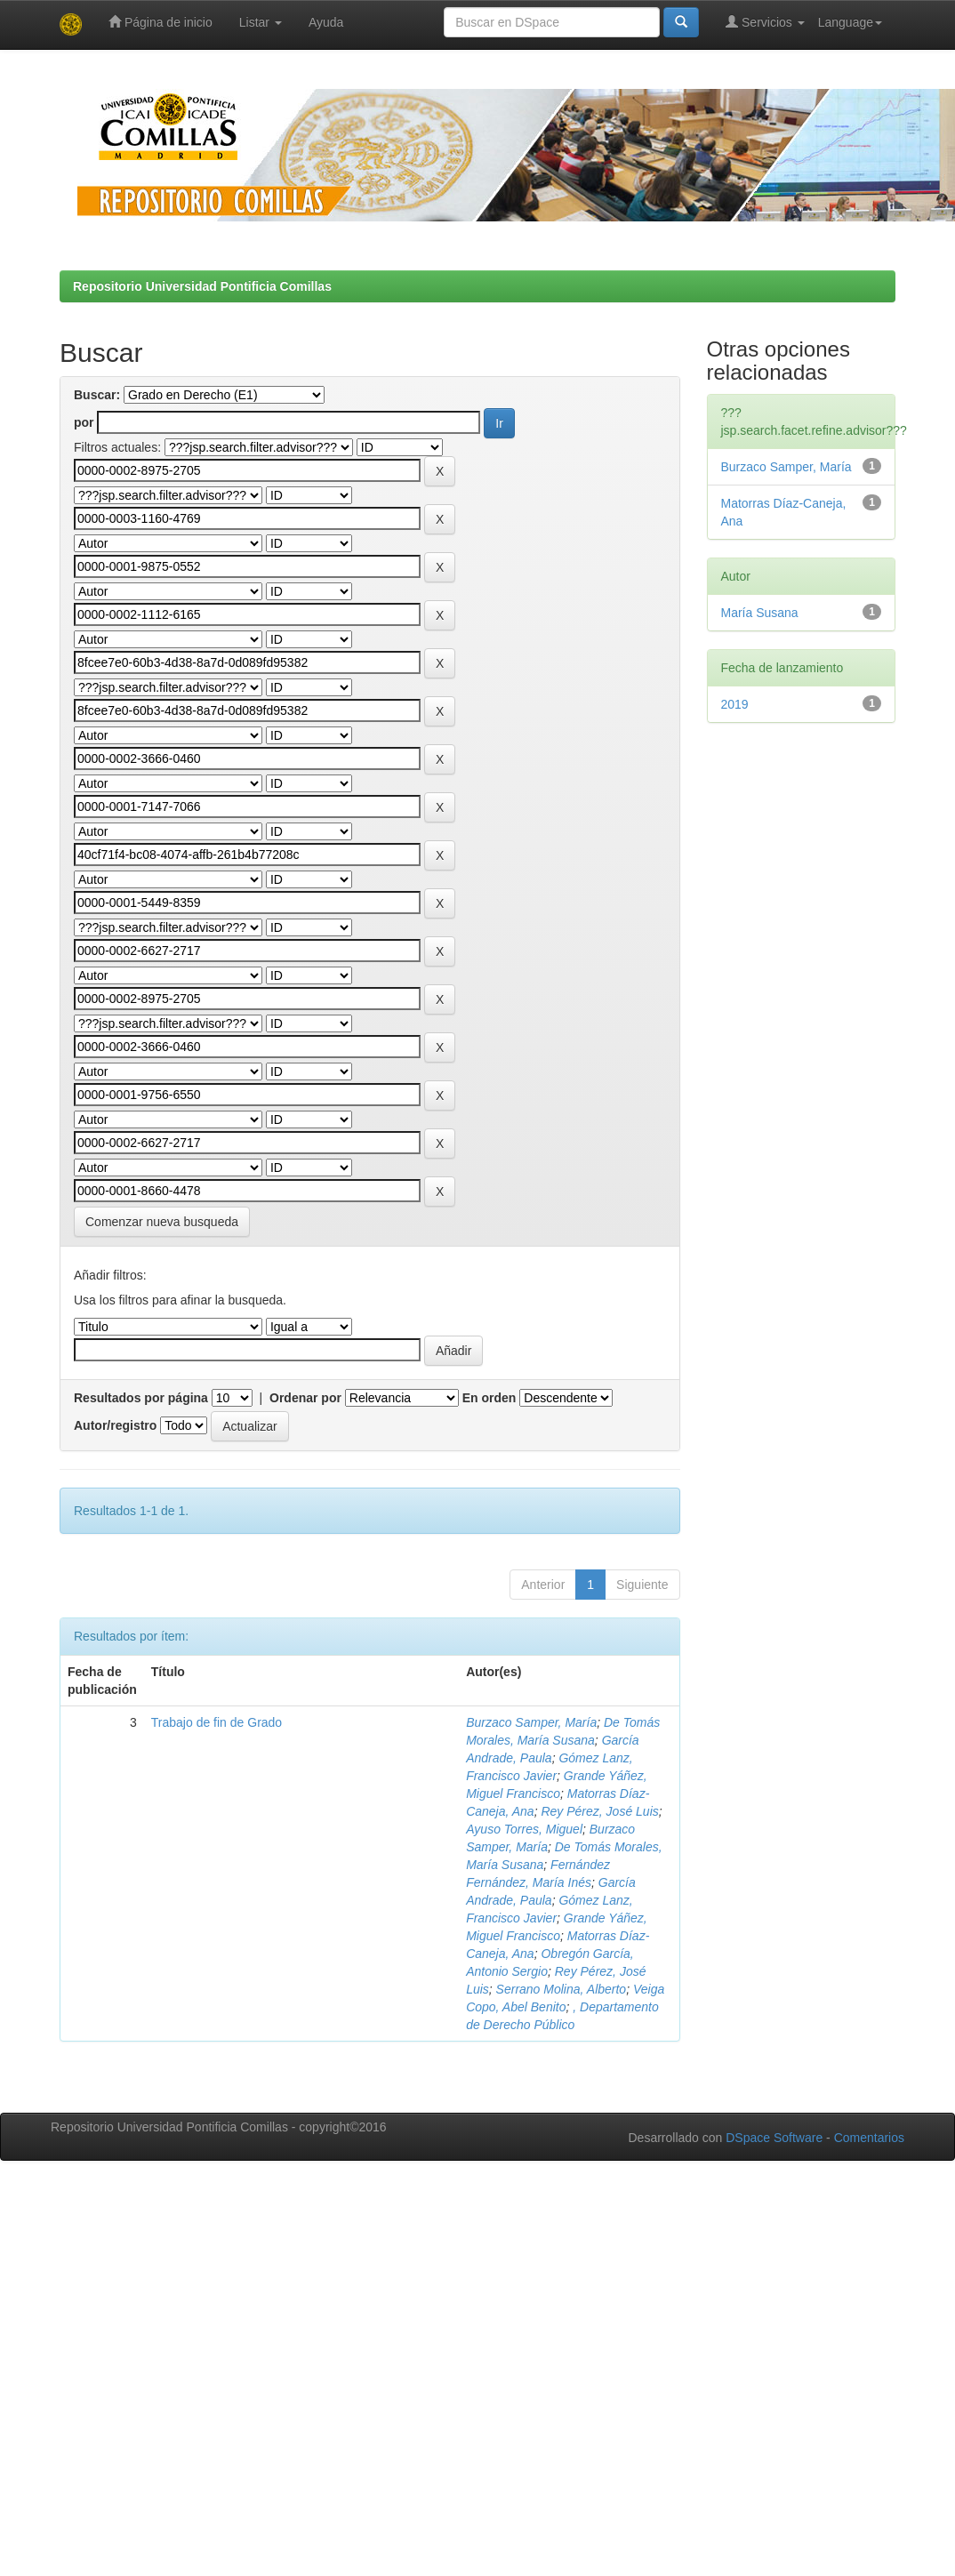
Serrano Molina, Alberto (561, 1989)
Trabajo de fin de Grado (216, 1722)
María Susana (760, 613)
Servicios (765, 21)
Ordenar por (305, 1398)
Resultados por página (141, 1398)
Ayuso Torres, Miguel (524, 1829)
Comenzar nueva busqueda (161, 1222)
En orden (489, 1398)
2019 (735, 704)
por (84, 422)
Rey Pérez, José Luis (599, 1811)
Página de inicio (160, 21)
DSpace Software (774, 2138)
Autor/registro (115, 1425)
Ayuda (326, 22)
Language (850, 22)
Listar (260, 22)
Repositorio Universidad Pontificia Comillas (202, 286)
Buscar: (97, 395)
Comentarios (869, 2138)
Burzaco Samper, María (531, 1722)
